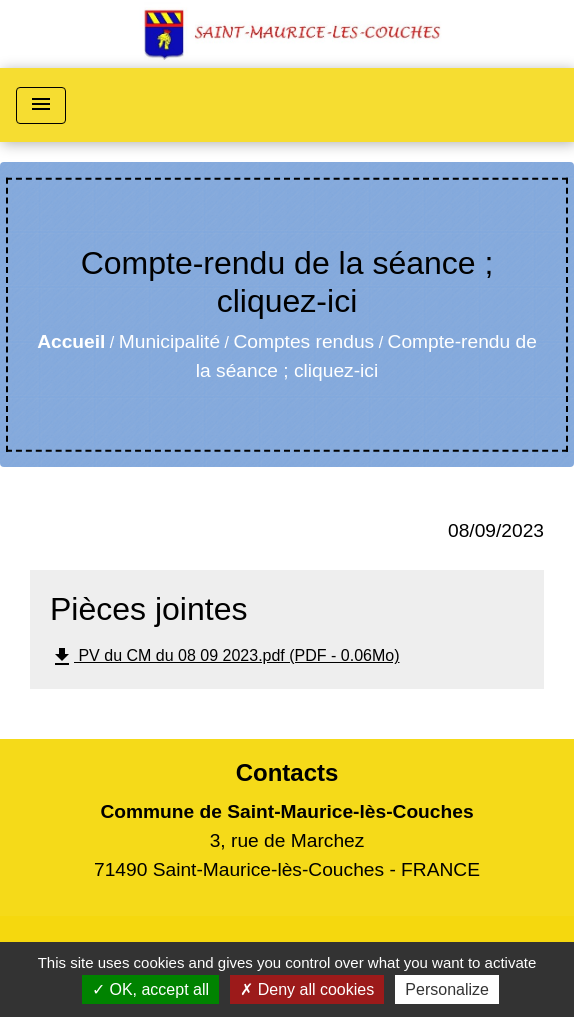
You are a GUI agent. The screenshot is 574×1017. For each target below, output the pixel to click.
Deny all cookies (307, 989)
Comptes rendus (303, 341)
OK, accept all (150, 989)
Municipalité (169, 341)
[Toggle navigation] (41, 105)
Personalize (447, 989)
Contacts (287, 772)
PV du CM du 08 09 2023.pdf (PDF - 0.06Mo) (225, 657)
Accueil (71, 341)
